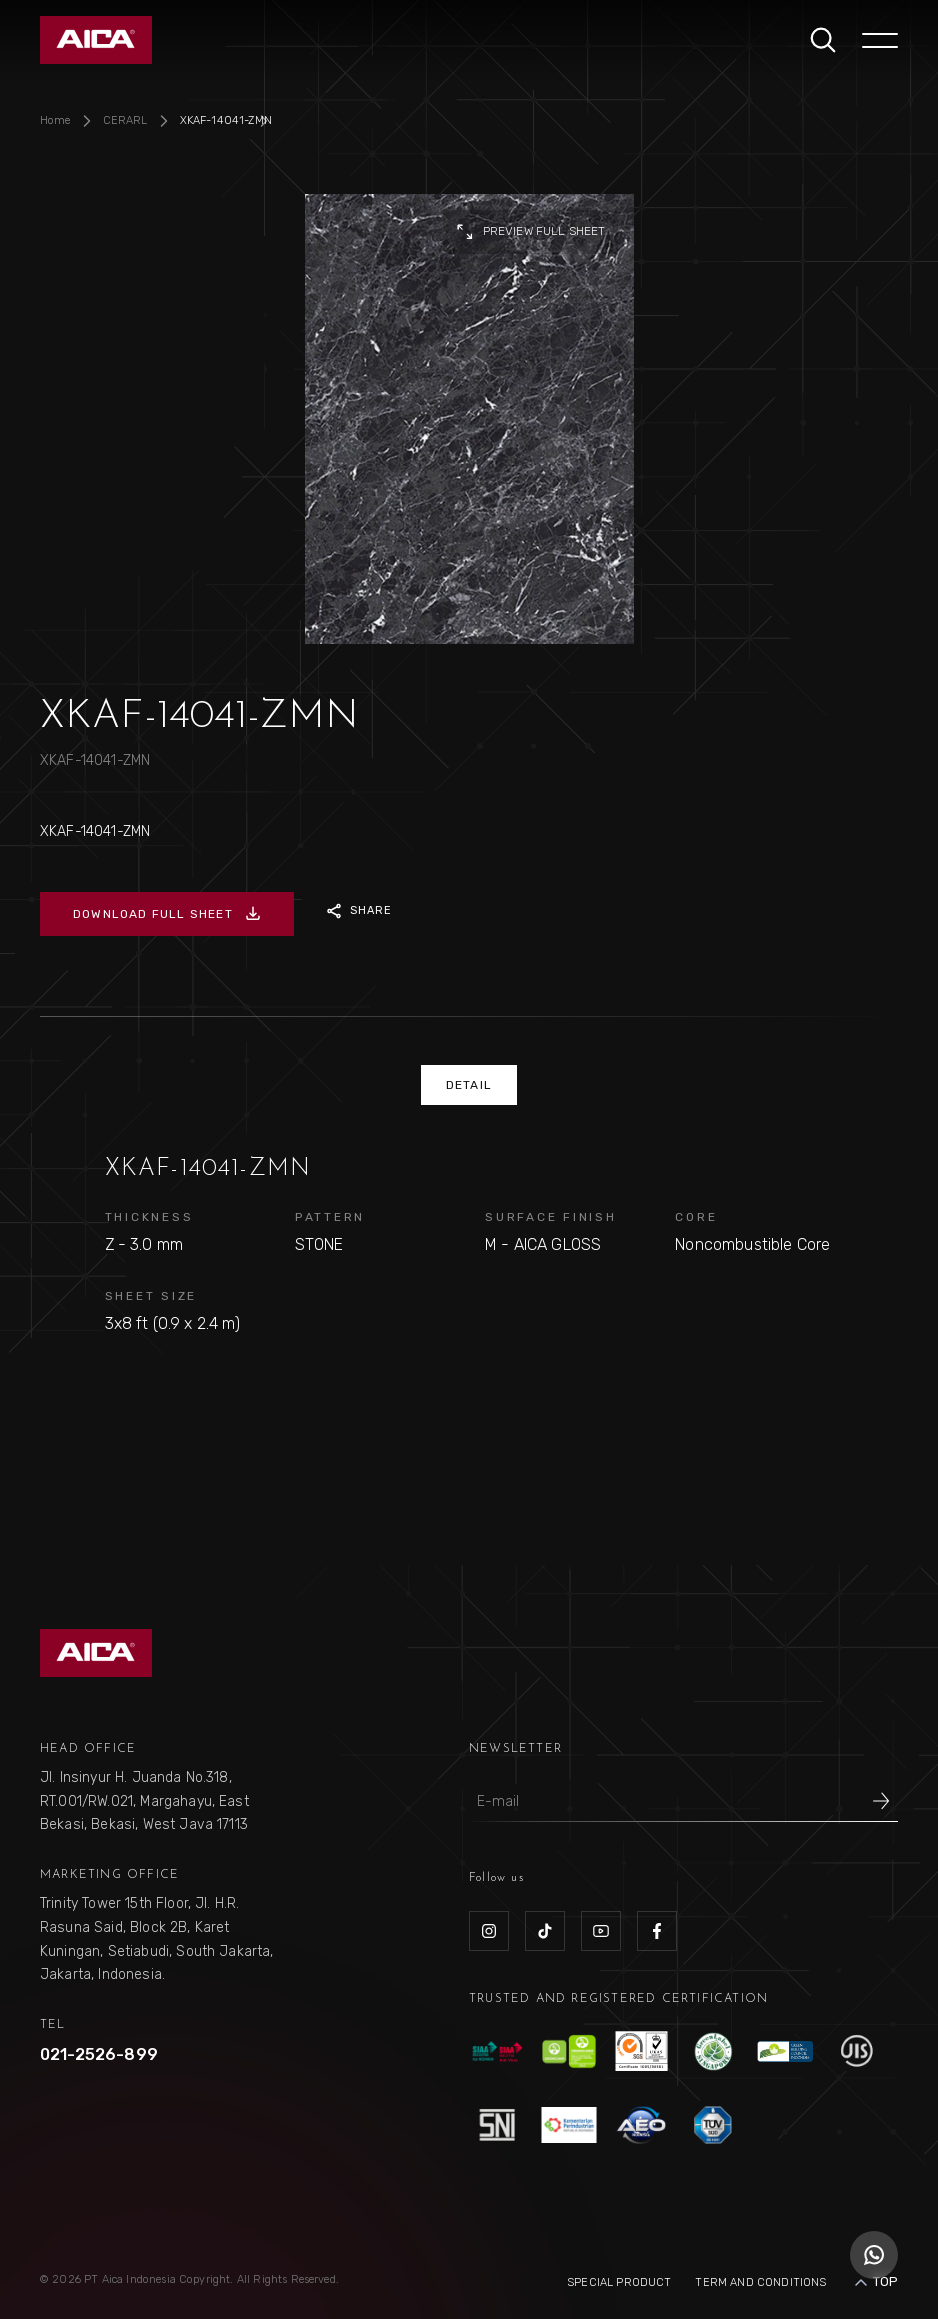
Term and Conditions (760, 2282)
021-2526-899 (99, 2054)
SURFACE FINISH (551, 1217)
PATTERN (330, 1217)
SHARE (359, 911)
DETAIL (469, 1085)
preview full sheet (530, 232)
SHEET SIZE (151, 1296)
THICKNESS (149, 1217)
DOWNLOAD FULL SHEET (167, 914)
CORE (696, 1217)
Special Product (619, 2282)
